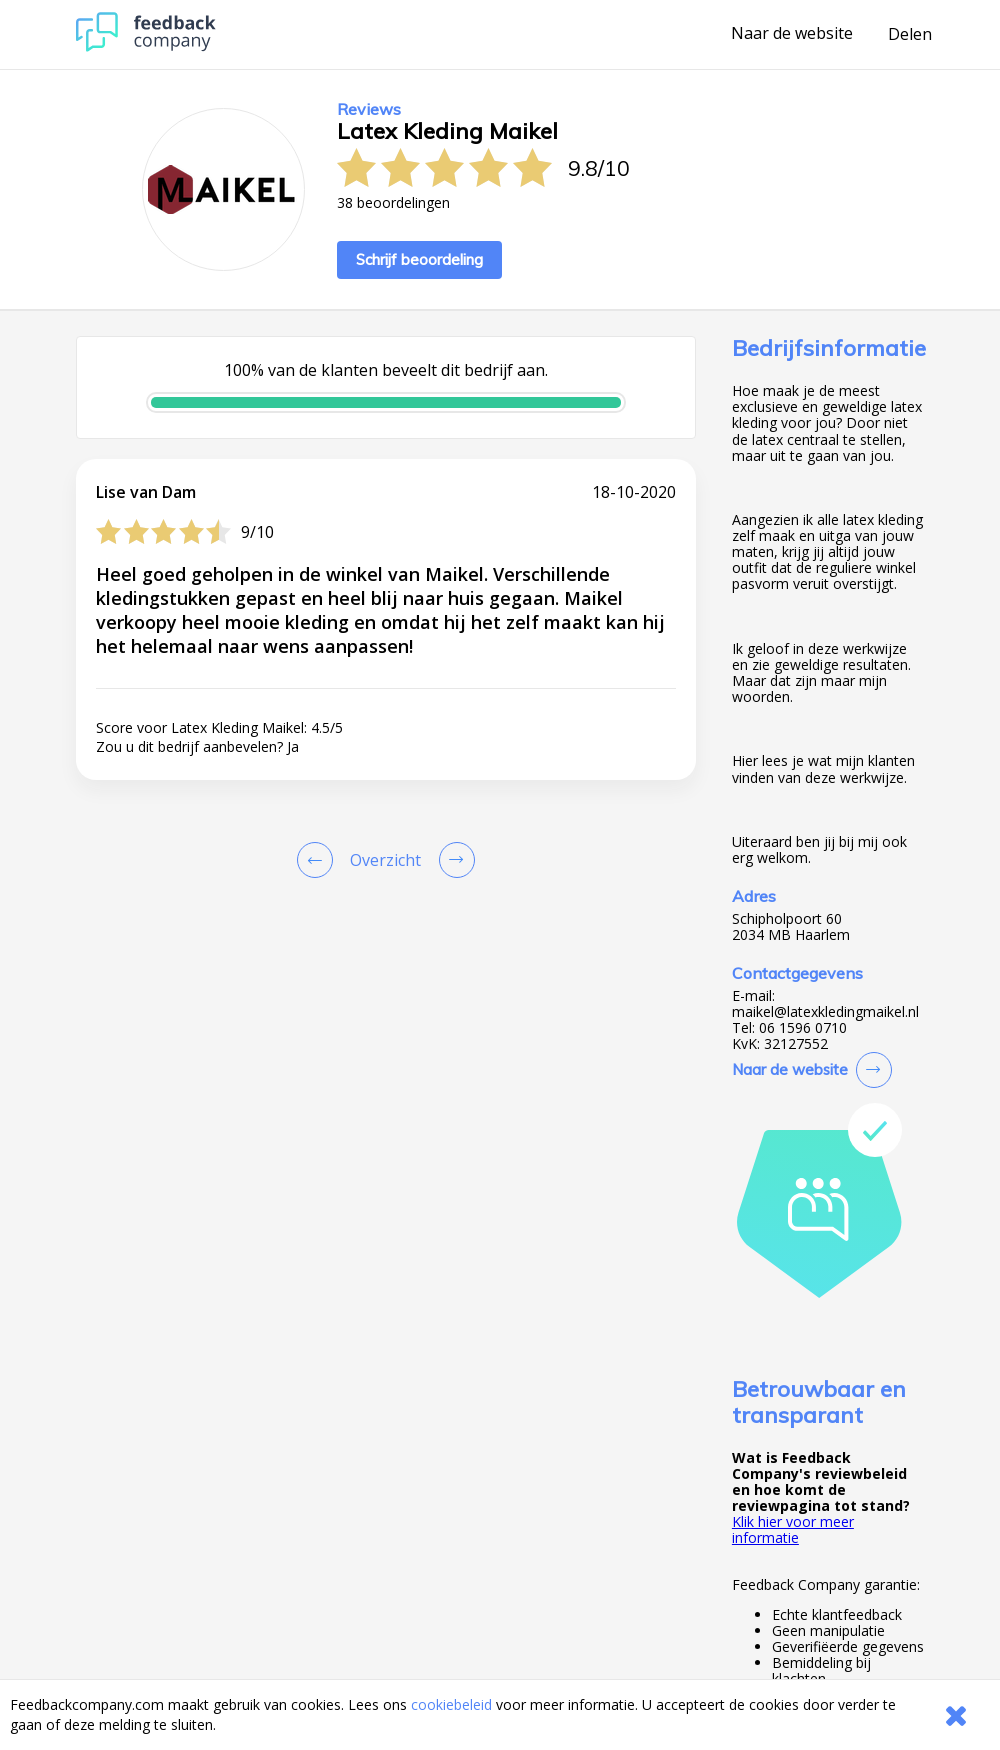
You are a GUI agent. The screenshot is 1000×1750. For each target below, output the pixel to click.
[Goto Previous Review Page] (319, 860)
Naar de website (792, 34)
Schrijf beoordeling (419, 259)
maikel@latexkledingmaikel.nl (825, 1012)
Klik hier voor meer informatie (793, 1529)
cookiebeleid (451, 1704)
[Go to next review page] (453, 860)
